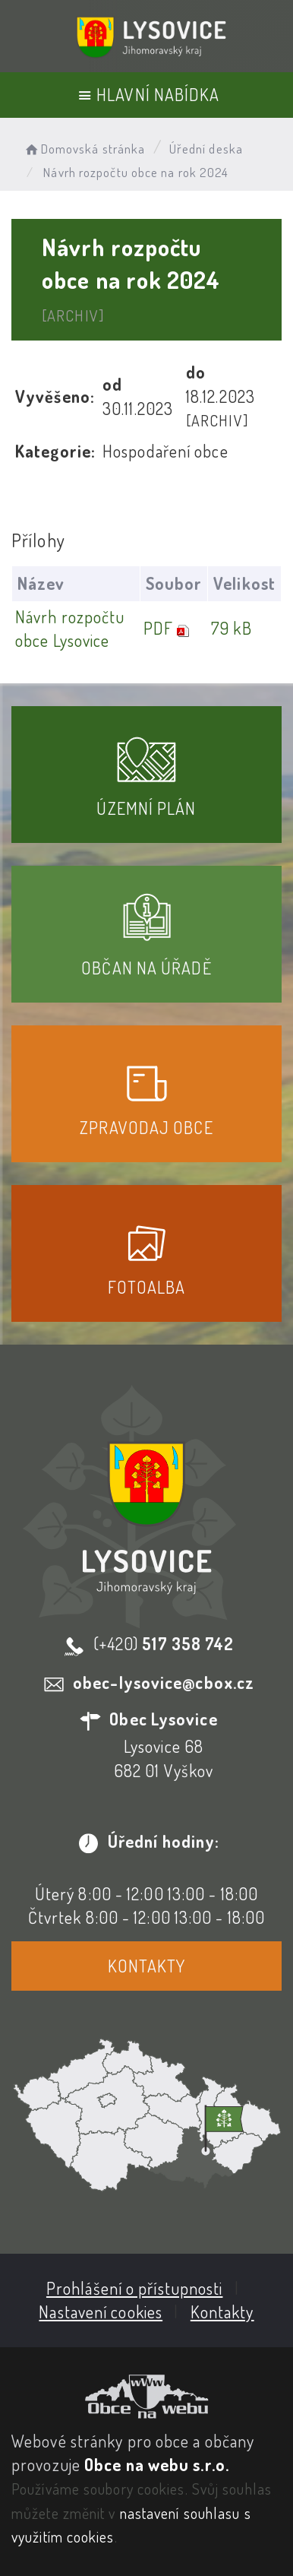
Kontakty (147, 1965)
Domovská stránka (84, 149)
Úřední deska (206, 149)
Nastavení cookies (100, 2311)
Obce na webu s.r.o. (156, 2464)
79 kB (231, 627)
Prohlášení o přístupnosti (134, 2288)
